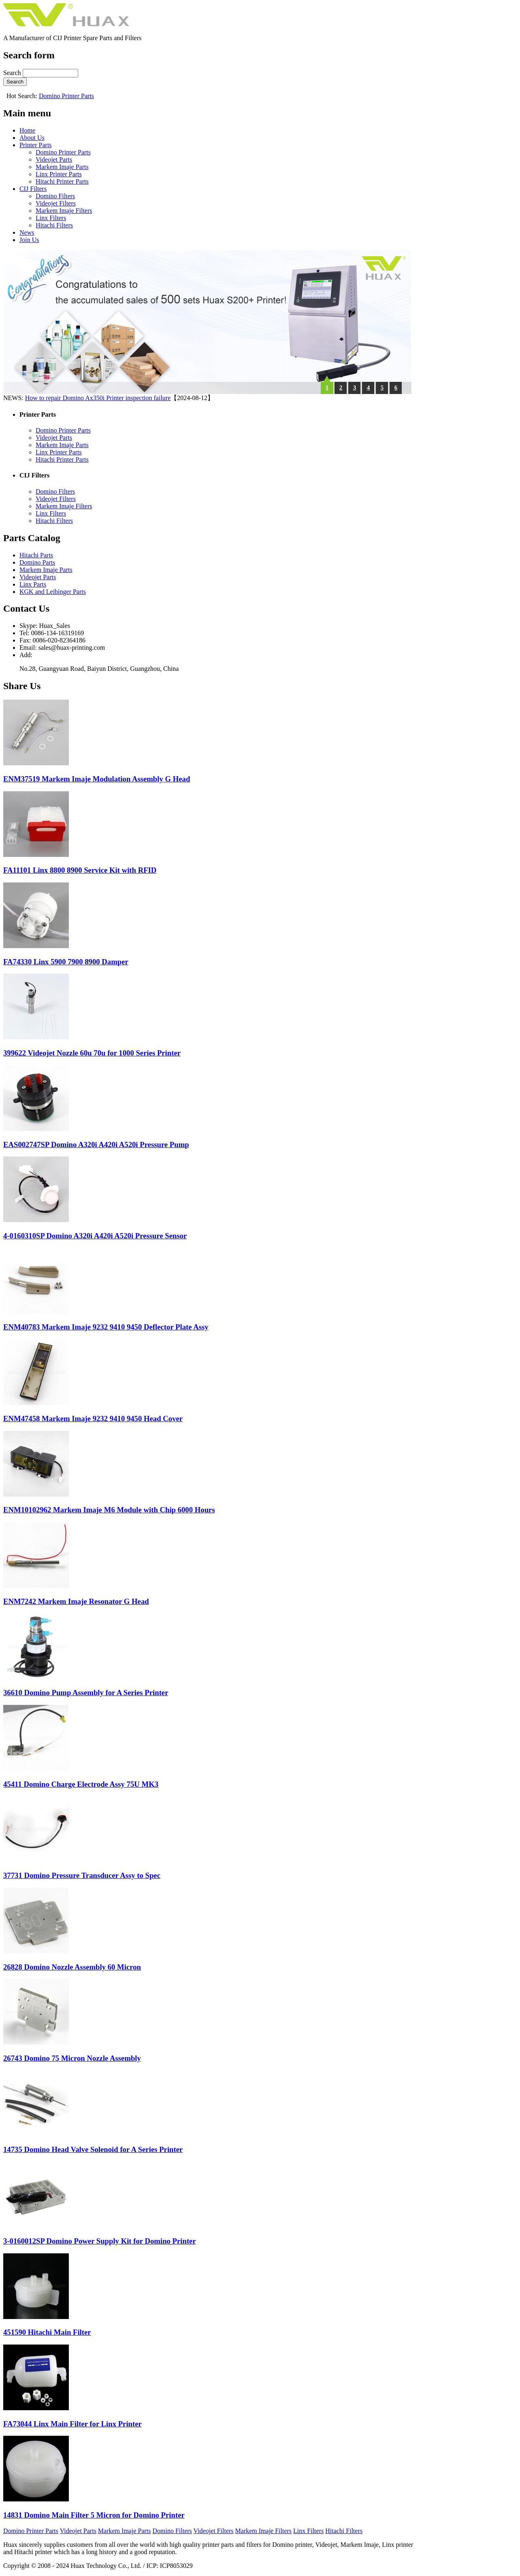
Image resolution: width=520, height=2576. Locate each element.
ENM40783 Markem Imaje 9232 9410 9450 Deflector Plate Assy (106, 1327)
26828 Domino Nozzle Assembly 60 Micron (72, 1967)
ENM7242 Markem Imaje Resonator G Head (76, 1601)
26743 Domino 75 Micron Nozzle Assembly (72, 2058)
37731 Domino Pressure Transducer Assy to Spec (81, 1875)
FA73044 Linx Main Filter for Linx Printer (72, 2424)
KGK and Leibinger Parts (52, 591)
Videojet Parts (54, 159)
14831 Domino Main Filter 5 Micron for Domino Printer (94, 2515)
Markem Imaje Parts (62, 166)
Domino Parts (37, 562)
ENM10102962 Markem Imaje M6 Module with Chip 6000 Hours (109, 1509)
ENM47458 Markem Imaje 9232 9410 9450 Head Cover (93, 1418)
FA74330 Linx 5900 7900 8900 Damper (65, 961)
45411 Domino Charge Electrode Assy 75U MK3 (80, 1784)
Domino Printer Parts (66, 95)
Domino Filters (55, 196)
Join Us (29, 239)
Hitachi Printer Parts (62, 181)
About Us (32, 137)
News (26, 232)
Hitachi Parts (36, 555)
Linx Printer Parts (59, 174)
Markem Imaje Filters (64, 210)
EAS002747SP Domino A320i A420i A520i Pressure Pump (96, 1144)
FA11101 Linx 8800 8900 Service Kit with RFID (79, 870)
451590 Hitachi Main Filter (47, 2332)
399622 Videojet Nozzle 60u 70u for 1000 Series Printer (92, 1053)
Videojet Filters (56, 203)
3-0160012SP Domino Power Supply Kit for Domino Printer (99, 2241)
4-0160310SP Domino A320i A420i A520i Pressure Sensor (95, 1235)
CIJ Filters (33, 188)
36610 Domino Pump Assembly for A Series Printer (85, 1692)
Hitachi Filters (54, 225)
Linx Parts (32, 584)
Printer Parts (35, 144)
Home (27, 130)
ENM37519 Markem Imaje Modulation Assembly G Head (96, 779)
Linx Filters (51, 217)
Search (13, 72)
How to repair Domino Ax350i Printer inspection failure (97, 397)
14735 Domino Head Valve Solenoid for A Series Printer (93, 2149)
